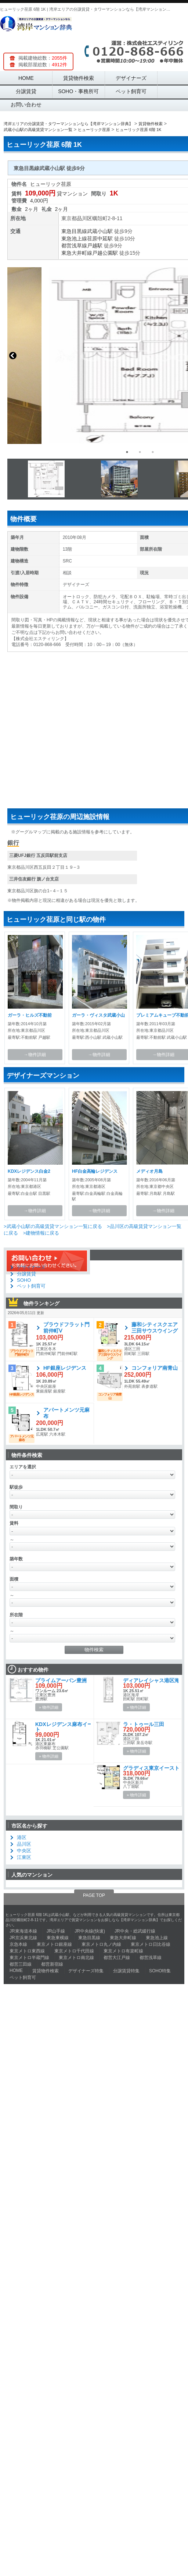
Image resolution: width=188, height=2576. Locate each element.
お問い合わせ (26, 104)
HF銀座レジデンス (64, 1368)
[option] (94, 356)
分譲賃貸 (26, 91)
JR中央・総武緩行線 (135, 1931)
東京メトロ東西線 (27, 1951)
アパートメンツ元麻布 (66, 1413)
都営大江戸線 (117, 1957)
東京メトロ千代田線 (74, 1951)
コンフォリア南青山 (154, 1368)
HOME (26, 78)
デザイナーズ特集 (86, 1970)
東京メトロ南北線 (76, 1957)
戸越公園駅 (105, 253)
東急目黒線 (74, 231)
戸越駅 (94, 245)
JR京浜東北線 (23, 1937)
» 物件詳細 (48, 1707)
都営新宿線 (52, 1964)
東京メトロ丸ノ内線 (101, 1944)
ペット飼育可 (131, 91)
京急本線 (18, 1944)
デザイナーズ (131, 78)
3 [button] (152, 452)
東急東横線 (58, 1937)
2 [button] (140, 452)
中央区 (24, 1850)
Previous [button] (13, 355)
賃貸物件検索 (78, 78)
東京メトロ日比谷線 (150, 1944)
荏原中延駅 (100, 238)
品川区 (84, 218)
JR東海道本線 (23, 1931)
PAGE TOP (94, 1895)
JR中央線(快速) (90, 1931)
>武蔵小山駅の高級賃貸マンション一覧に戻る (53, 1226)
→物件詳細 (35, 1054)
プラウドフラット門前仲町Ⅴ (66, 1327)
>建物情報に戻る (41, 1233)
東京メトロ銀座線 (54, 1944)
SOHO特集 (160, 1970)
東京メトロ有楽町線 (123, 1951)
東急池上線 (74, 238)
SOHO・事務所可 (78, 91)
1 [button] (127, 452)
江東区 (24, 1857)
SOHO (24, 1280)
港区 (21, 1837)
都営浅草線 (74, 245)
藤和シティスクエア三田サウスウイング (154, 1327)
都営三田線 (21, 1964)
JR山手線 (56, 1931)
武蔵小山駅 (100, 231)
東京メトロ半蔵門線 (29, 1957)
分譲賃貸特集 (126, 1970)
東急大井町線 (76, 253)
